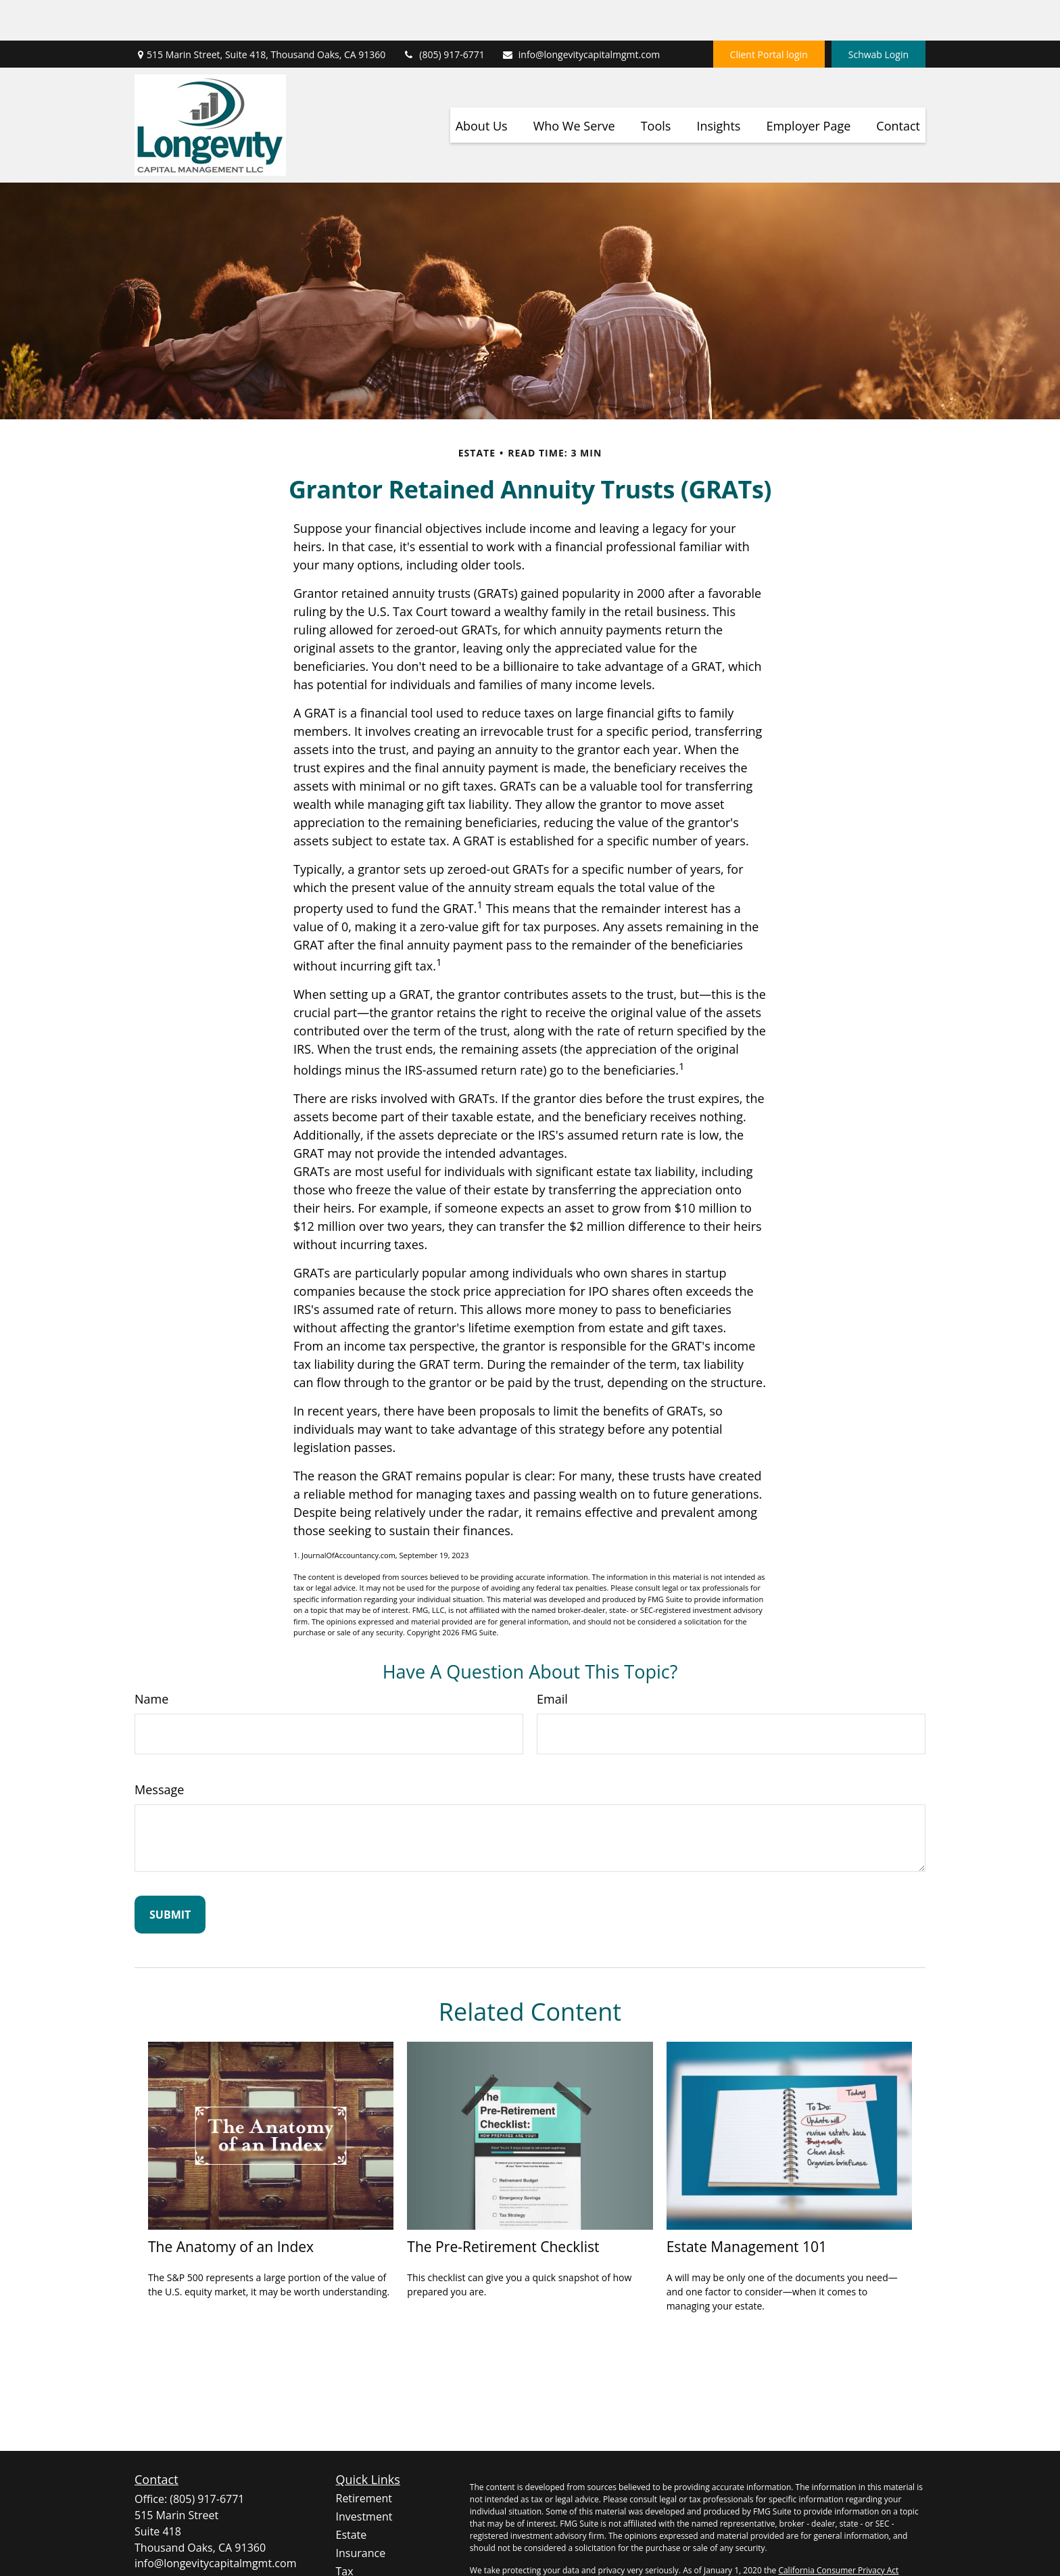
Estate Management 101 (747, 2206)
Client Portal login (769, 13)
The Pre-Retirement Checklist (503, 2206)
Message (159, 1749)
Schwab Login (878, 13)
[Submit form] (170, 1874)
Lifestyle (356, 2567)
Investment (364, 2475)
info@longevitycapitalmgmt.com (581, 13)
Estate (351, 2494)
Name (151, 1658)
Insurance (361, 2512)
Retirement (364, 2457)
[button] (481, 84)
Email (552, 1658)
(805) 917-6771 (443, 13)
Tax (345, 2530)
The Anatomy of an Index (231, 2206)
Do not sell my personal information (835, 2542)
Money (353, 2549)
